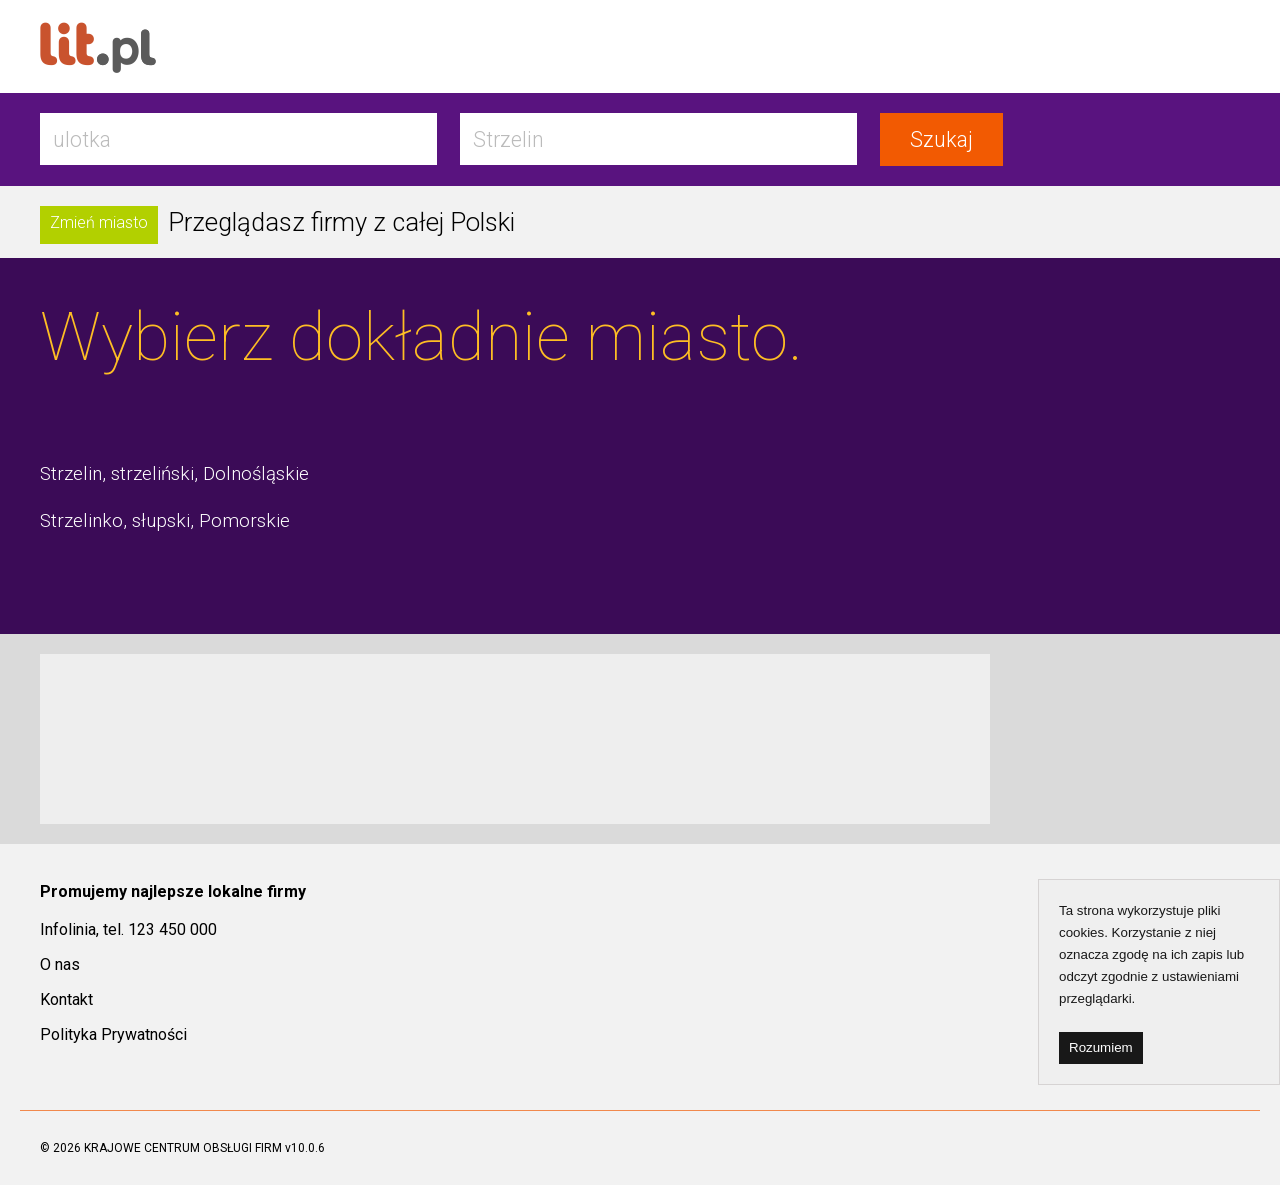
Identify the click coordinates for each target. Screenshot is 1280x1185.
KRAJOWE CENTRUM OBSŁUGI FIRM (183, 1148)
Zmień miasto (99, 222)
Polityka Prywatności (113, 1034)
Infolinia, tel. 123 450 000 (128, 929)
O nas (60, 964)
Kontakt (66, 999)
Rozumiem (1101, 1047)
